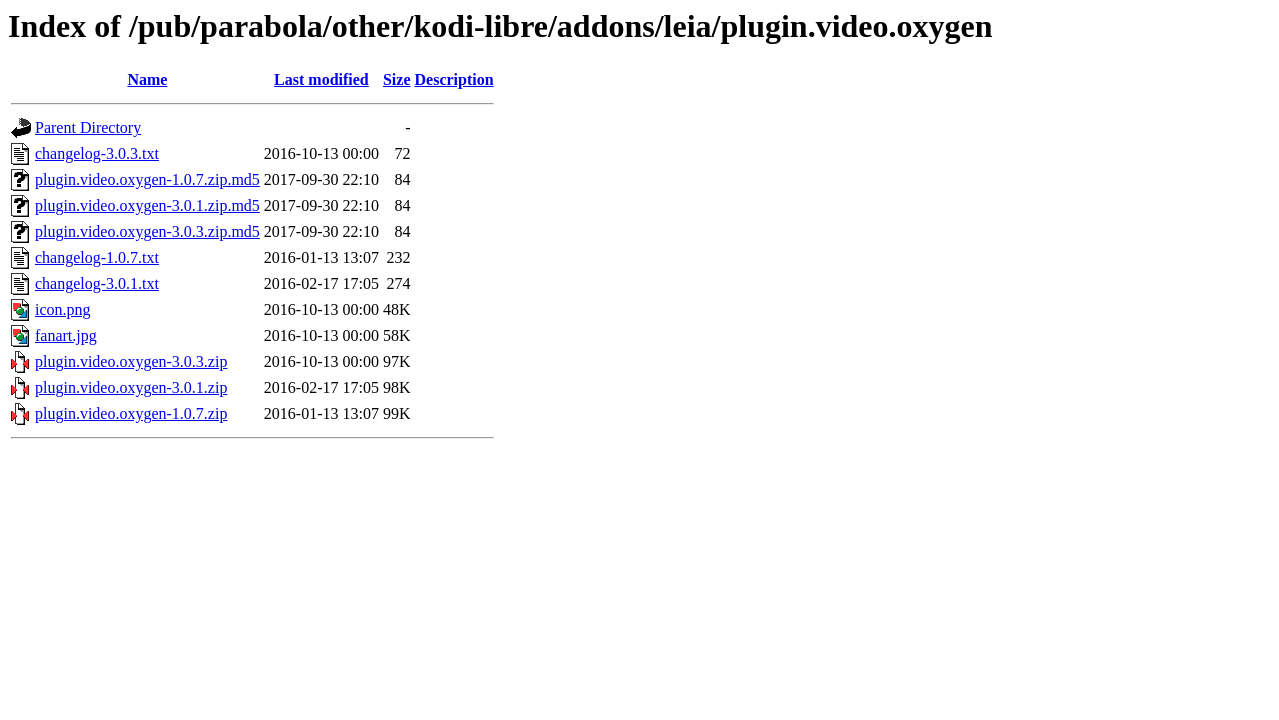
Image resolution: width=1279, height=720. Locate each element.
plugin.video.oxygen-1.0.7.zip (131, 413)
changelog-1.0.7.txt (97, 257)
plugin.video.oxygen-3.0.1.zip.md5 (147, 205)
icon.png (63, 309)
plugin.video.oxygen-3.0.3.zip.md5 (147, 231)
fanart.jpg (66, 335)
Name (147, 79)
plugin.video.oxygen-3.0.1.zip (131, 387)
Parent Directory (88, 127)
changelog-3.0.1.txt (97, 283)
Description (454, 79)
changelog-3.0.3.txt (97, 153)
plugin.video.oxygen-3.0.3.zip (131, 361)
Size (397, 79)
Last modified (321, 79)
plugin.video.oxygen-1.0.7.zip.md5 (147, 179)
